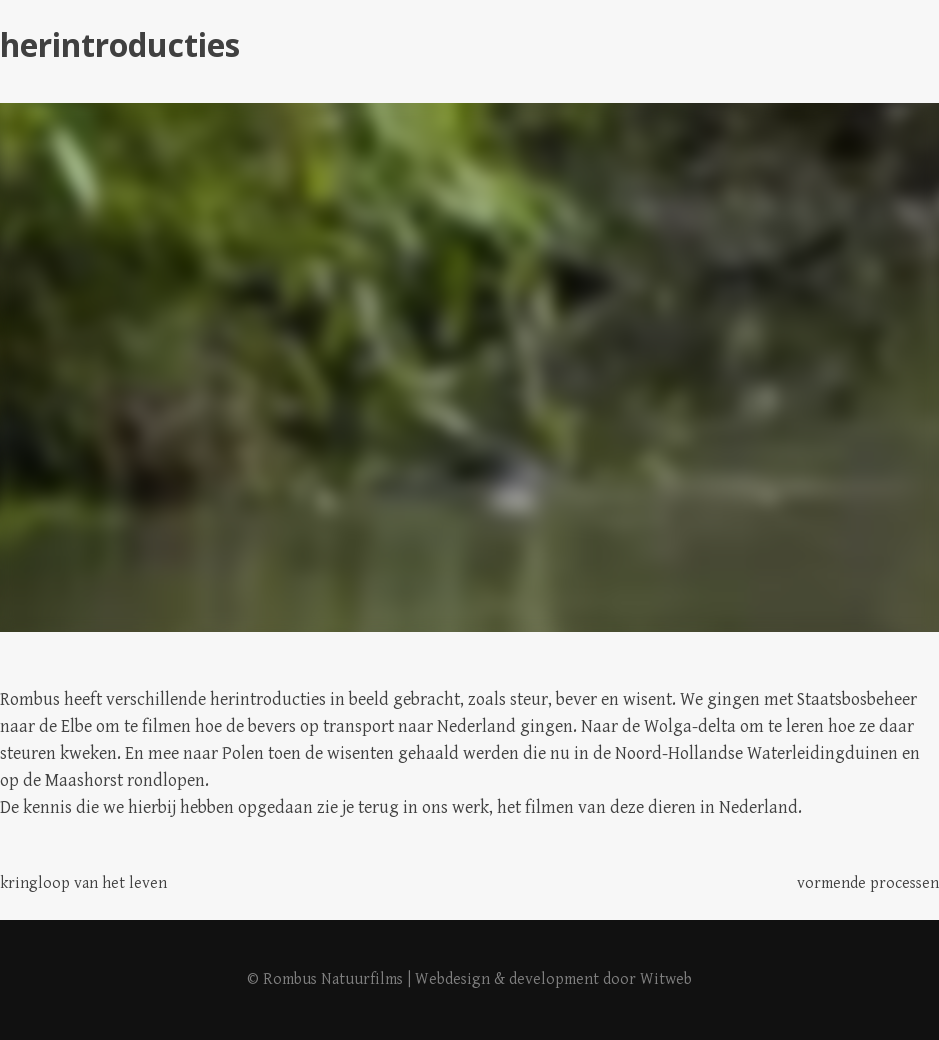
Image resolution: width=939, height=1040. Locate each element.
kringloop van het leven (83, 883)
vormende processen (868, 883)
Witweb (666, 979)
